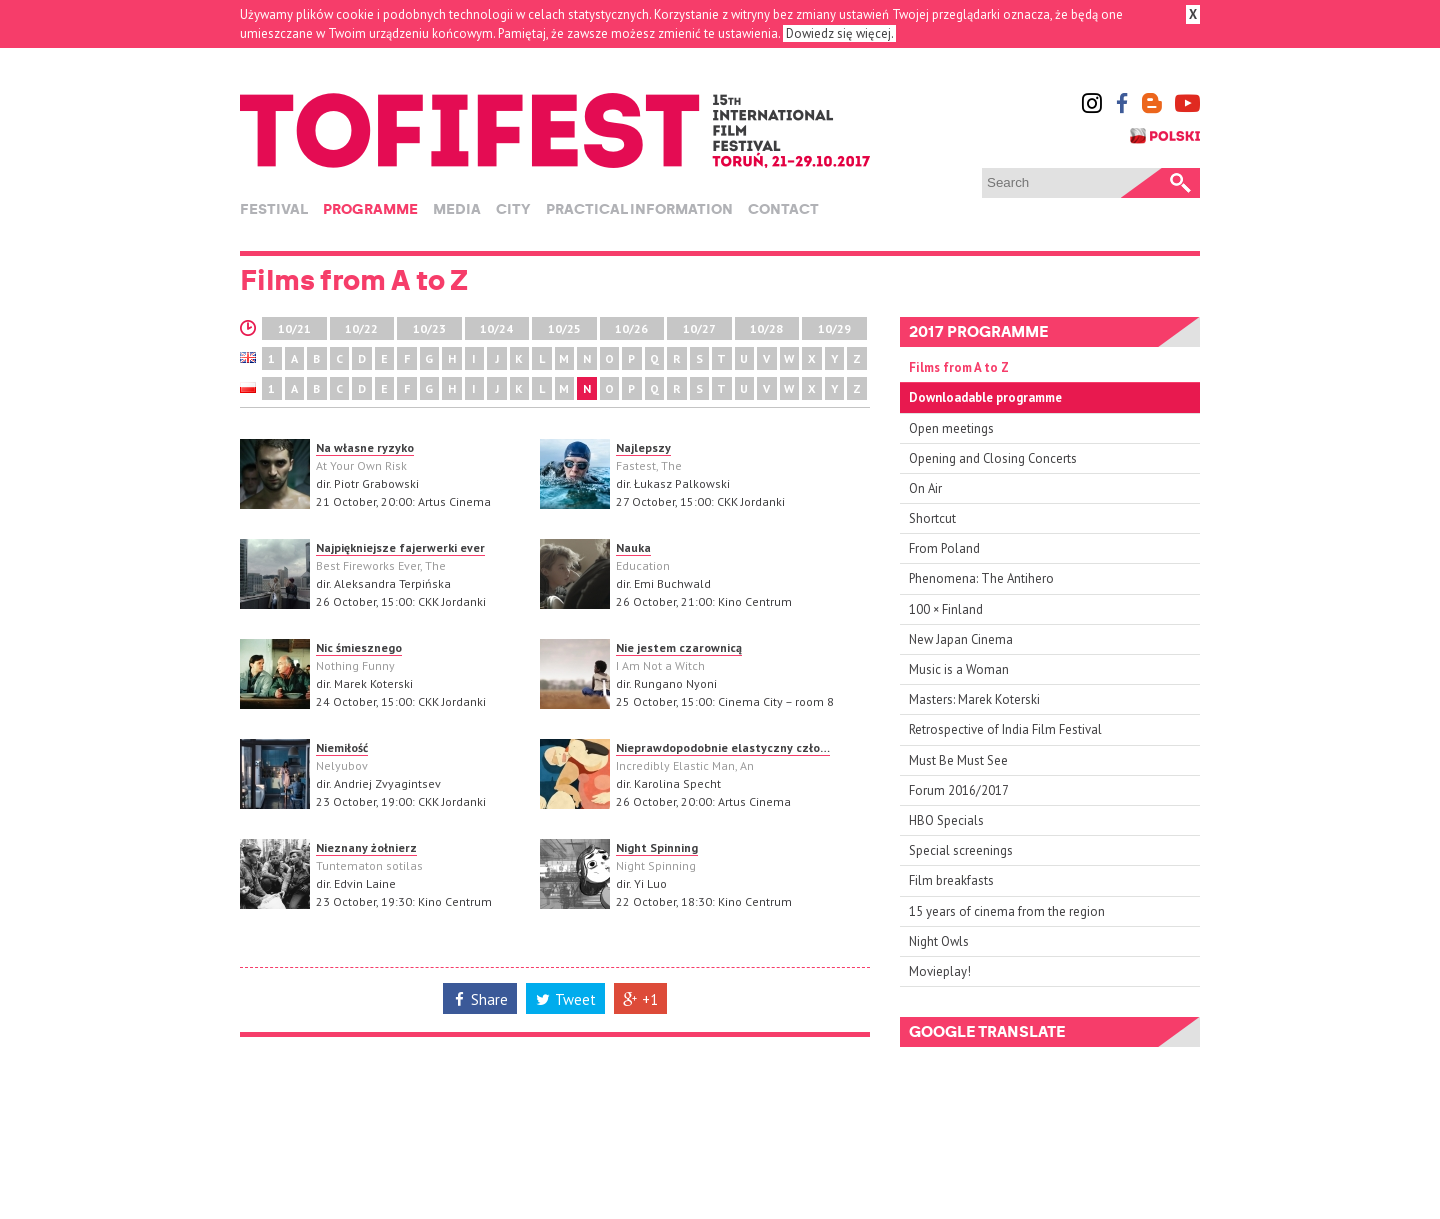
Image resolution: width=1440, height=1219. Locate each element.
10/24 (496, 328)
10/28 (766, 328)
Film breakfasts (951, 880)
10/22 (361, 328)
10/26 (631, 328)
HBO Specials (946, 820)
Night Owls (939, 941)
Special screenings (961, 850)
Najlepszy (643, 447)
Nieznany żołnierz (366, 847)
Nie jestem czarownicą (679, 647)
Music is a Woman (959, 669)
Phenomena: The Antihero (981, 578)
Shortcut (932, 518)
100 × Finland (946, 609)
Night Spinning (657, 847)
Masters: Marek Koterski (974, 699)
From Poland (944, 548)
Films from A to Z (959, 367)
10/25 (564, 328)
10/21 (294, 328)
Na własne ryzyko (365, 447)
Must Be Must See (958, 760)
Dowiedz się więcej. (839, 33)
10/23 (429, 328)
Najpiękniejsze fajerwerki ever (400, 547)
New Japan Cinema (961, 639)
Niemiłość (342, 747)
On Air (925, 488)
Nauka (633, 547)
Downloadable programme (985, 397)
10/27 (699, 328)
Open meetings (951, 428)
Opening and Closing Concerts (993, 458)
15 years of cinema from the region (1007, 911)
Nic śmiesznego (359, 647)
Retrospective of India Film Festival (1005, 729)
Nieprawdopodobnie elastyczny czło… (723, 747)
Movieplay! (940, 971)
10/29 (834, 328)
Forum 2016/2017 (959, 790)
